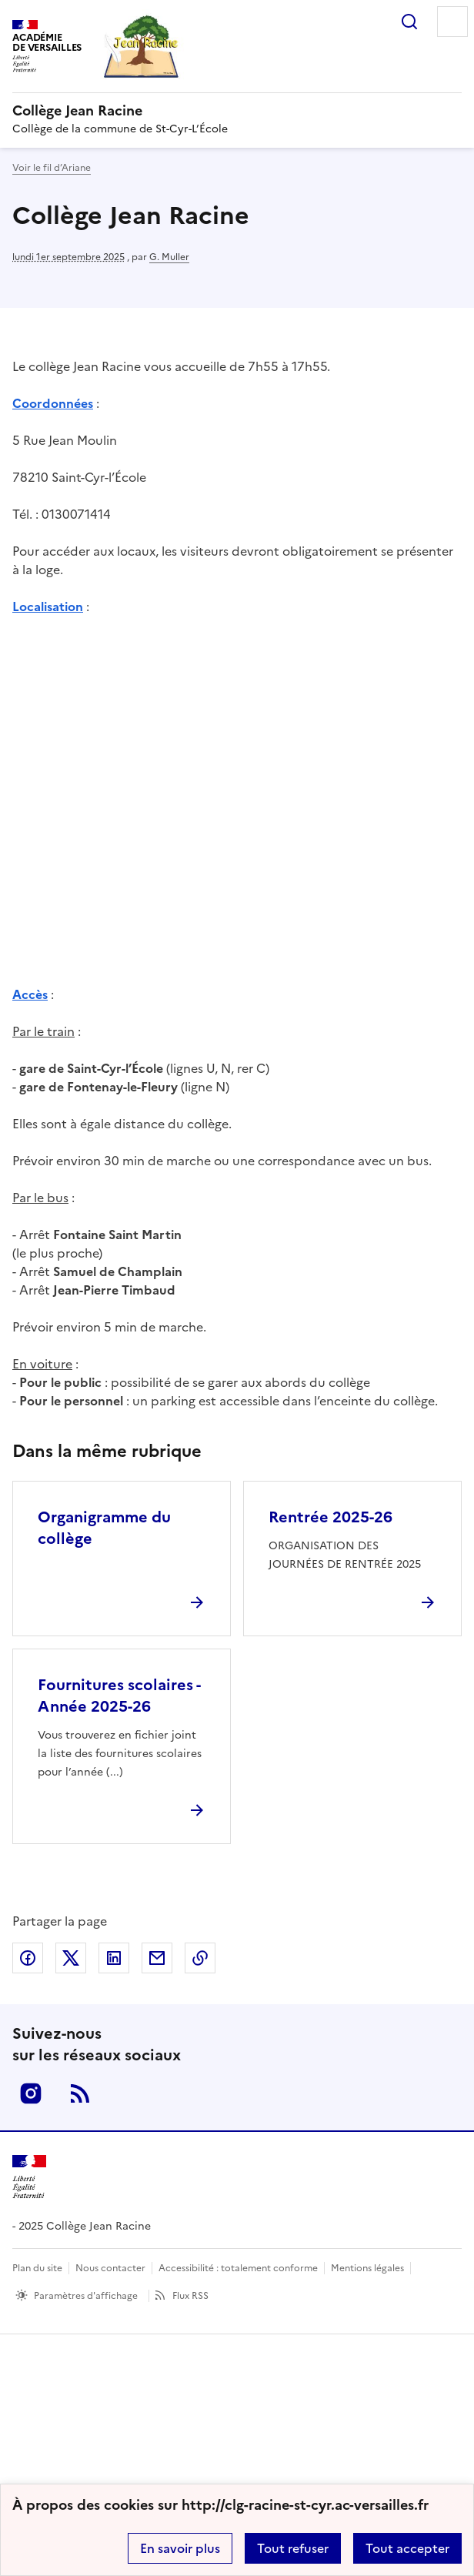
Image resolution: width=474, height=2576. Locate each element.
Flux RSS (190, 2296)
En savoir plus (180, 2548)
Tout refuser (293, 2548)
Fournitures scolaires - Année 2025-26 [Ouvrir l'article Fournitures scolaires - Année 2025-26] (119, 1695)
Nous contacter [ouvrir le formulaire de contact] (110, 2268)
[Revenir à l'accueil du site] (29, 2177)
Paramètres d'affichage (86, 2296)
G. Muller (169, 257)
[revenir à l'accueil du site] (237, 111)
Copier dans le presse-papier (200, 1958)
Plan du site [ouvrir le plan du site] (37, 2268)
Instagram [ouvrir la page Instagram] (30, 2093)
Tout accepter (407, 2548)
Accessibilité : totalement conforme (238, 2268)
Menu (452, 21)
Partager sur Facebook (27, 1958)
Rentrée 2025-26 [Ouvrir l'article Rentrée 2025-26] (330, 1517)
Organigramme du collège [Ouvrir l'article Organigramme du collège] (104, 1527)
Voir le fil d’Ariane (51, 168)
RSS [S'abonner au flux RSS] (80, 2093)
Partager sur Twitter (70, 1958)
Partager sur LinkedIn (113, 1958)
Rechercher (409, 21)
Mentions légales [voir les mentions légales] (367, 2268)
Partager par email (157, 1958)
